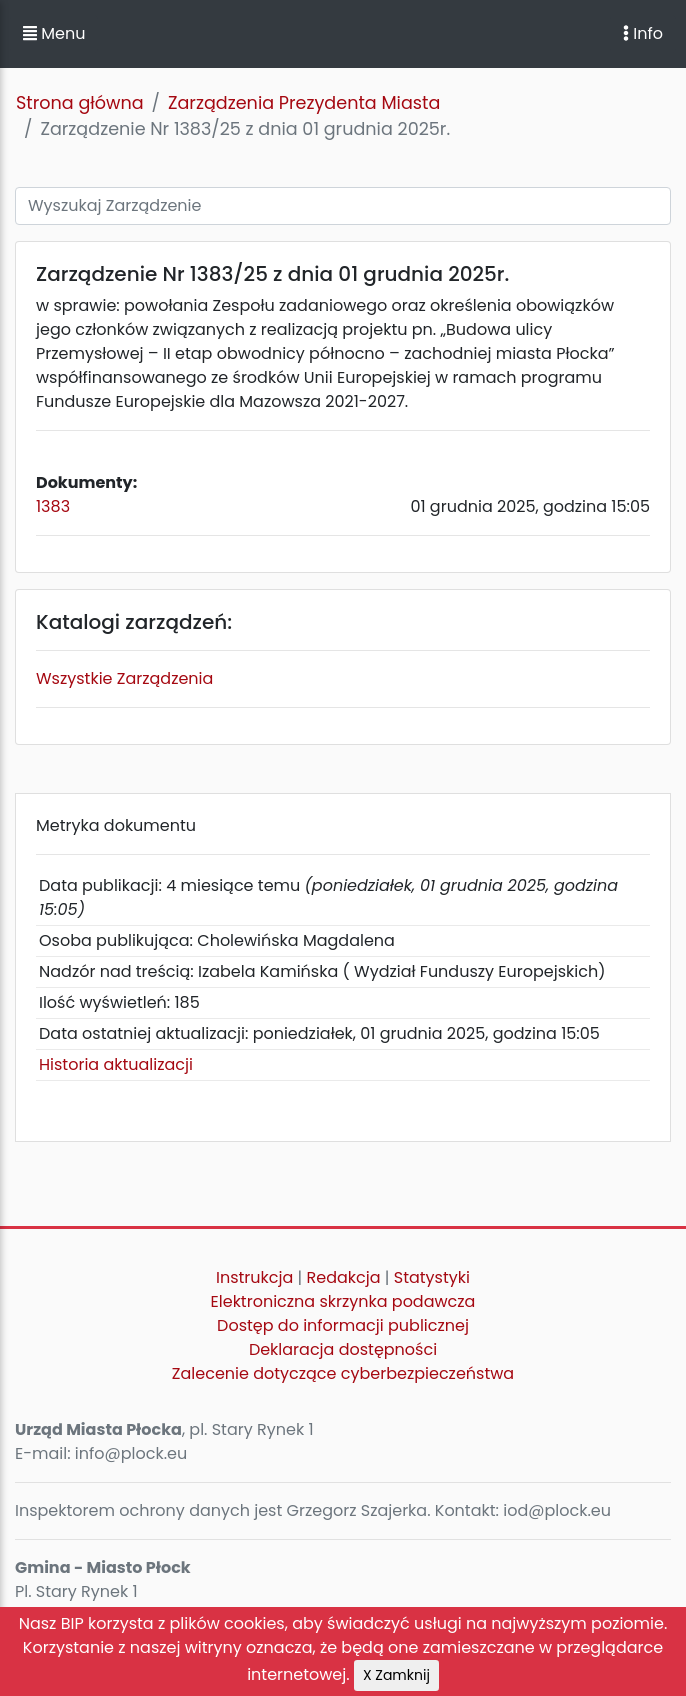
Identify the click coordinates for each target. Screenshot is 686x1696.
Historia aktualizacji (116, 1064)
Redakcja (344, 1277)
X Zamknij (396, 1675)
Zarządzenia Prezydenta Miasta (304, 103)
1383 (53, 506)
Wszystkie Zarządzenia (124, 678)
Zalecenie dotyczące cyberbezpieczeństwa (343, 1373)
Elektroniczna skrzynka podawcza (343, 1301)
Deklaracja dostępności (343, 1349)
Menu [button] (54, 33)
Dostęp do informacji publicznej (343, 1325)
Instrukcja (254, 1277)
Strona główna (80, 103)
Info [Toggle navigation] (643, 33)
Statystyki (432, 1277)
